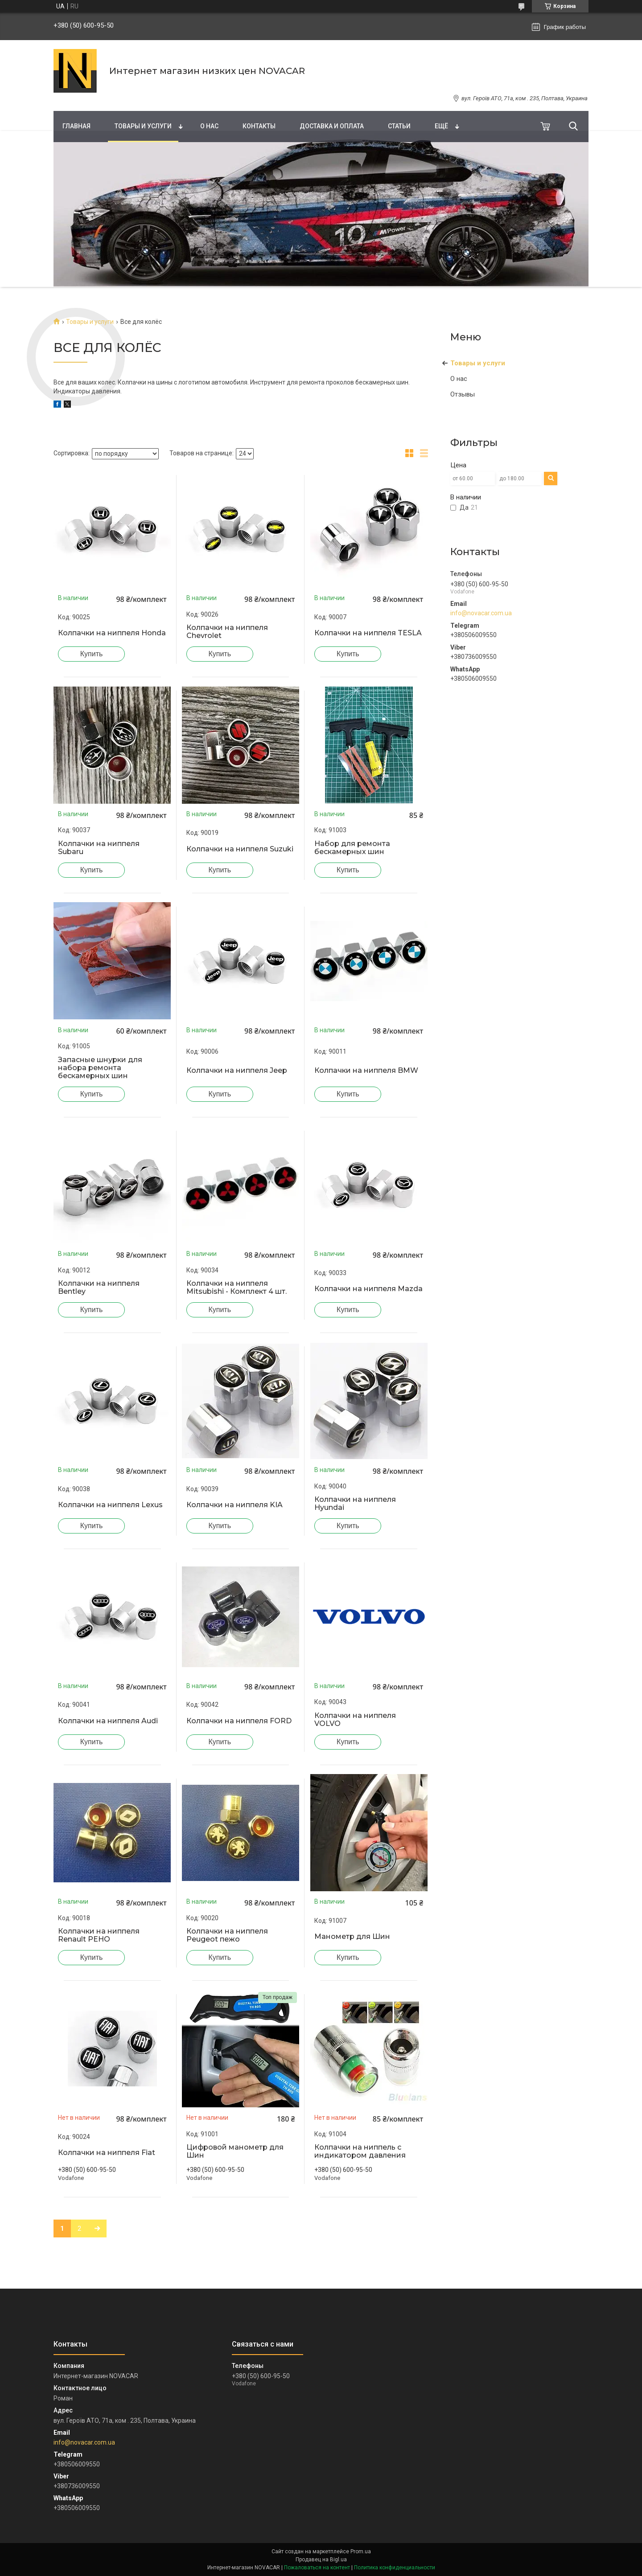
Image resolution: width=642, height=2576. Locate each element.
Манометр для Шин (352, 1937)
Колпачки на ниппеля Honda (112, 633)
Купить (91, 654)
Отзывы (462, 394)
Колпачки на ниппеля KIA (234, 1505)
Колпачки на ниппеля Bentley (99, 1288)
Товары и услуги (143, 126)
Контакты (259, 126)
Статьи (399, 126)
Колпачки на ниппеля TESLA (368, 633)
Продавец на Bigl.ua (321, 2559)
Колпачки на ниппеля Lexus (110, 1505)
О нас (209, 126)
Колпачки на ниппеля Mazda (368, 1289)
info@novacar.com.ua (481, 613)
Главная (76, 126)
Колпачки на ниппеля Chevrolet (227, 632)
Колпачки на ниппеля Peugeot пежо (227, 1935)
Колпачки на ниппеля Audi (108, 1721)
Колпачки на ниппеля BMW (366, 1071)
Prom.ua (360, 2551)
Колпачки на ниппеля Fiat (106, 2153)
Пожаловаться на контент (317, 2567)
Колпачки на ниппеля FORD (239, 1721)
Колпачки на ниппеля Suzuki (239, 849)
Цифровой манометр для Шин (235, 2151)
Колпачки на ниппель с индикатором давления (360, 2151)
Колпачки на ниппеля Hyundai (355, 1504)
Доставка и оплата (332, 126)
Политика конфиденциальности (394, 2567)
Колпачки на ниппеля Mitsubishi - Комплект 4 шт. (236, 1288)
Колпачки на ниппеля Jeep (236, 1071)
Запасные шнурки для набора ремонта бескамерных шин (100, 1068)
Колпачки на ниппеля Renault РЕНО (99, 1935)
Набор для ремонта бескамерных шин (352, 848)
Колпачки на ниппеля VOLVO (355, 1720)
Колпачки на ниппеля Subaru (99, 848)
